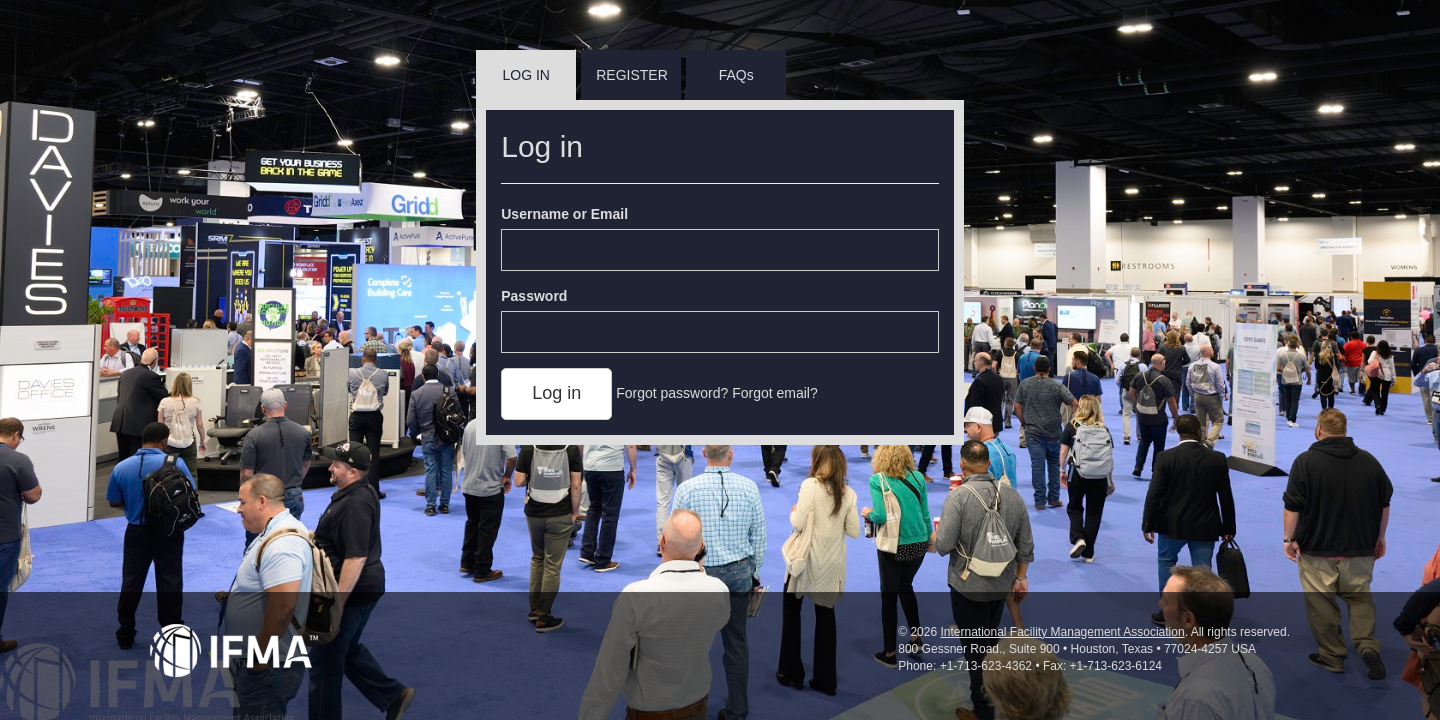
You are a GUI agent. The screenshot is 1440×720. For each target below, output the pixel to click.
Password (534, 296)
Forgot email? (775, 393)
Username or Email (564, 214)
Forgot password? (672, 393)
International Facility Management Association (1062, 632)
